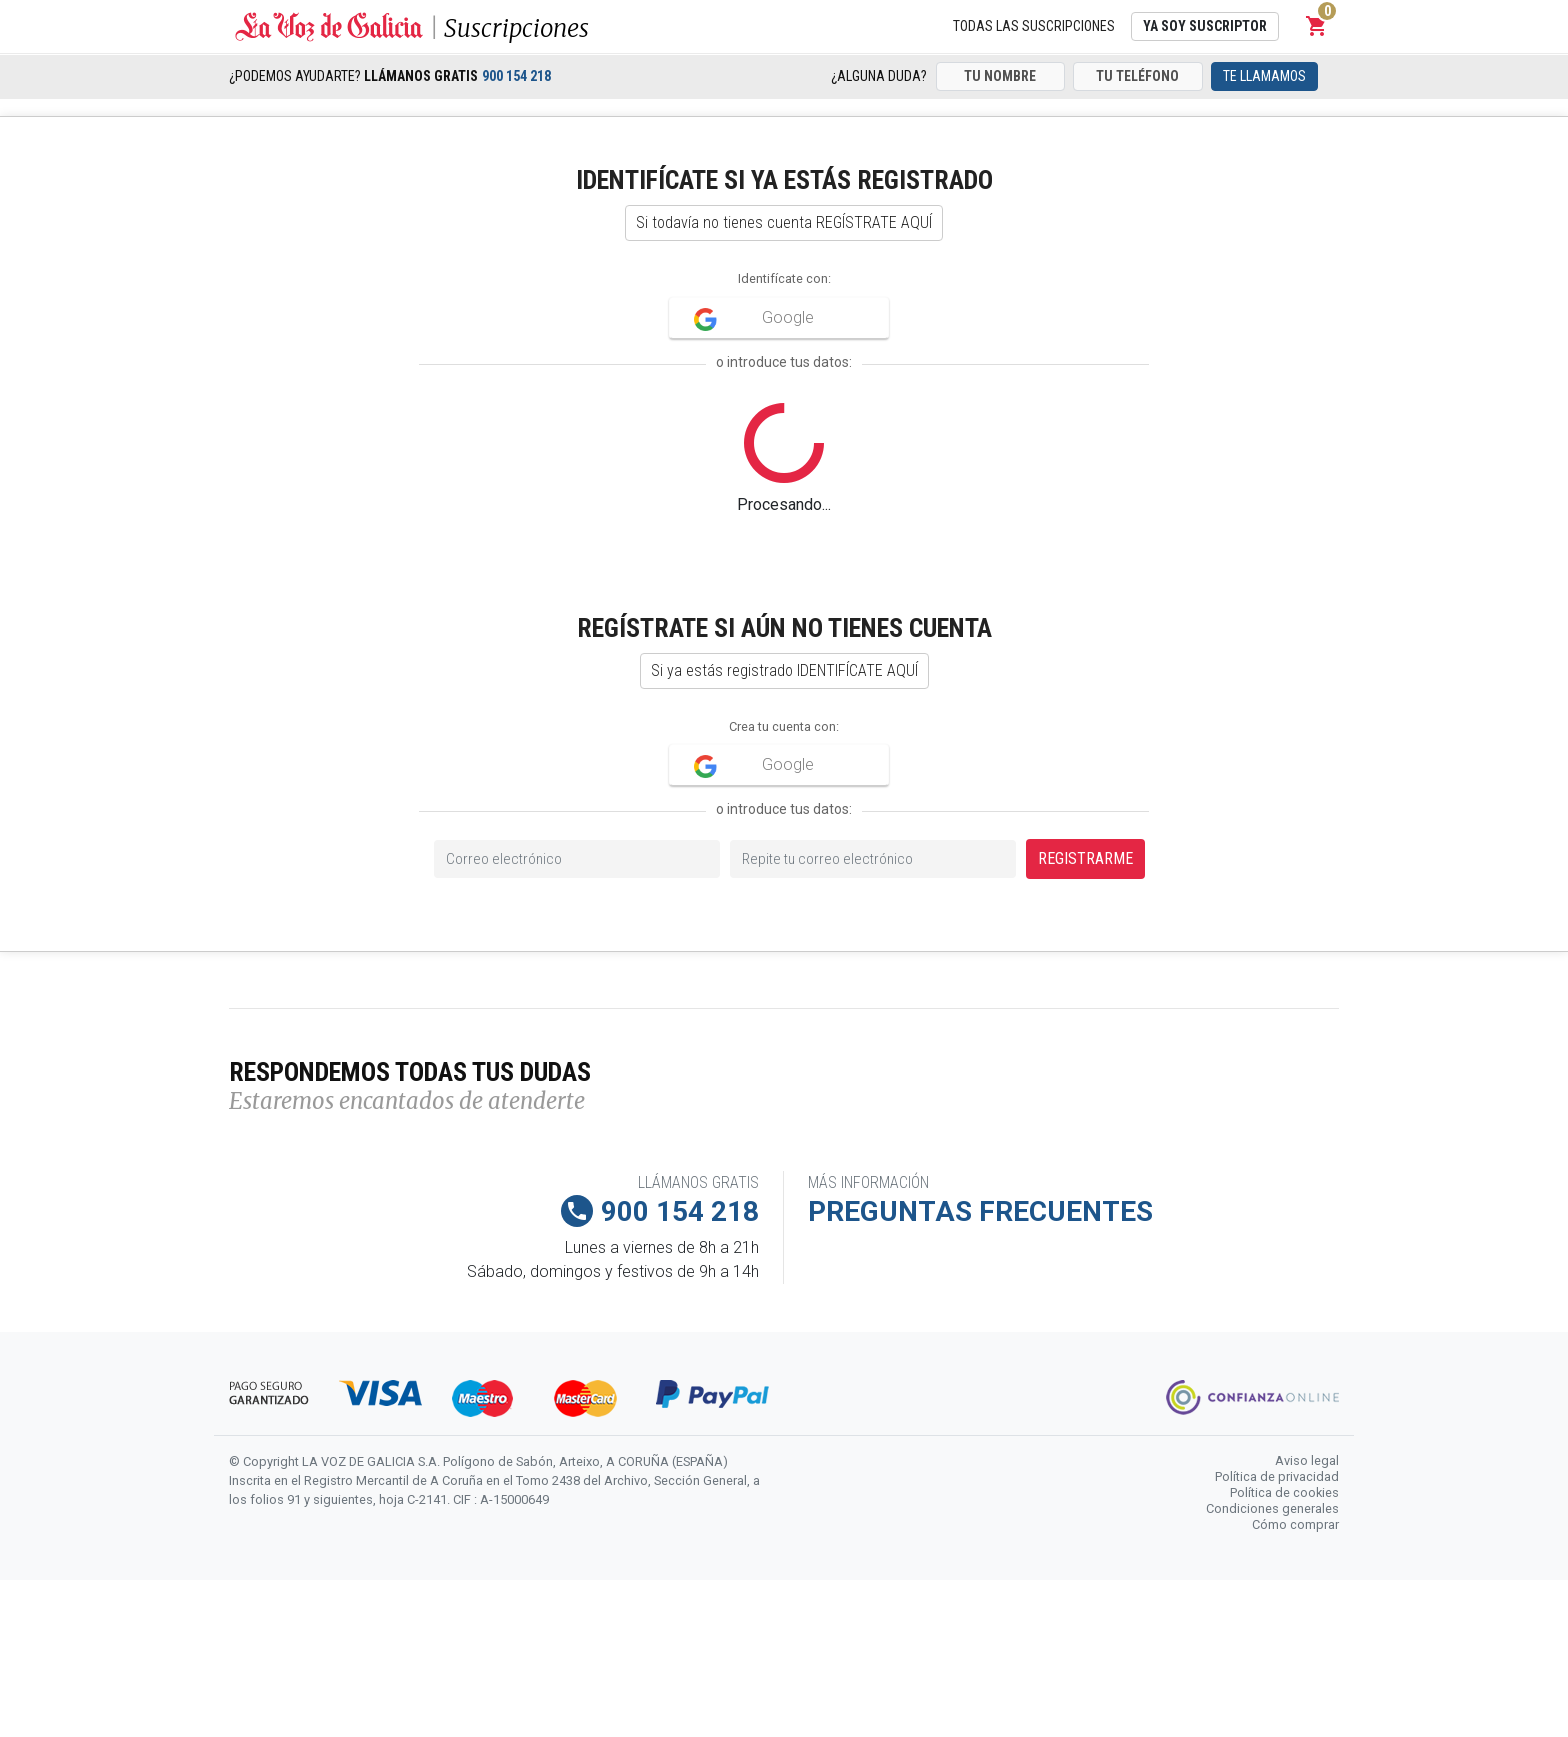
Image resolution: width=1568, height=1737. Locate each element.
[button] (1317, 26)
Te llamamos (1264, 76)
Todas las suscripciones (1034, 26)
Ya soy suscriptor (1205, 26)
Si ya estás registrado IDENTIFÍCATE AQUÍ (784, 670)
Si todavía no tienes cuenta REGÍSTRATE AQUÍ (784, 222)
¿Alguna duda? (879, 76)
